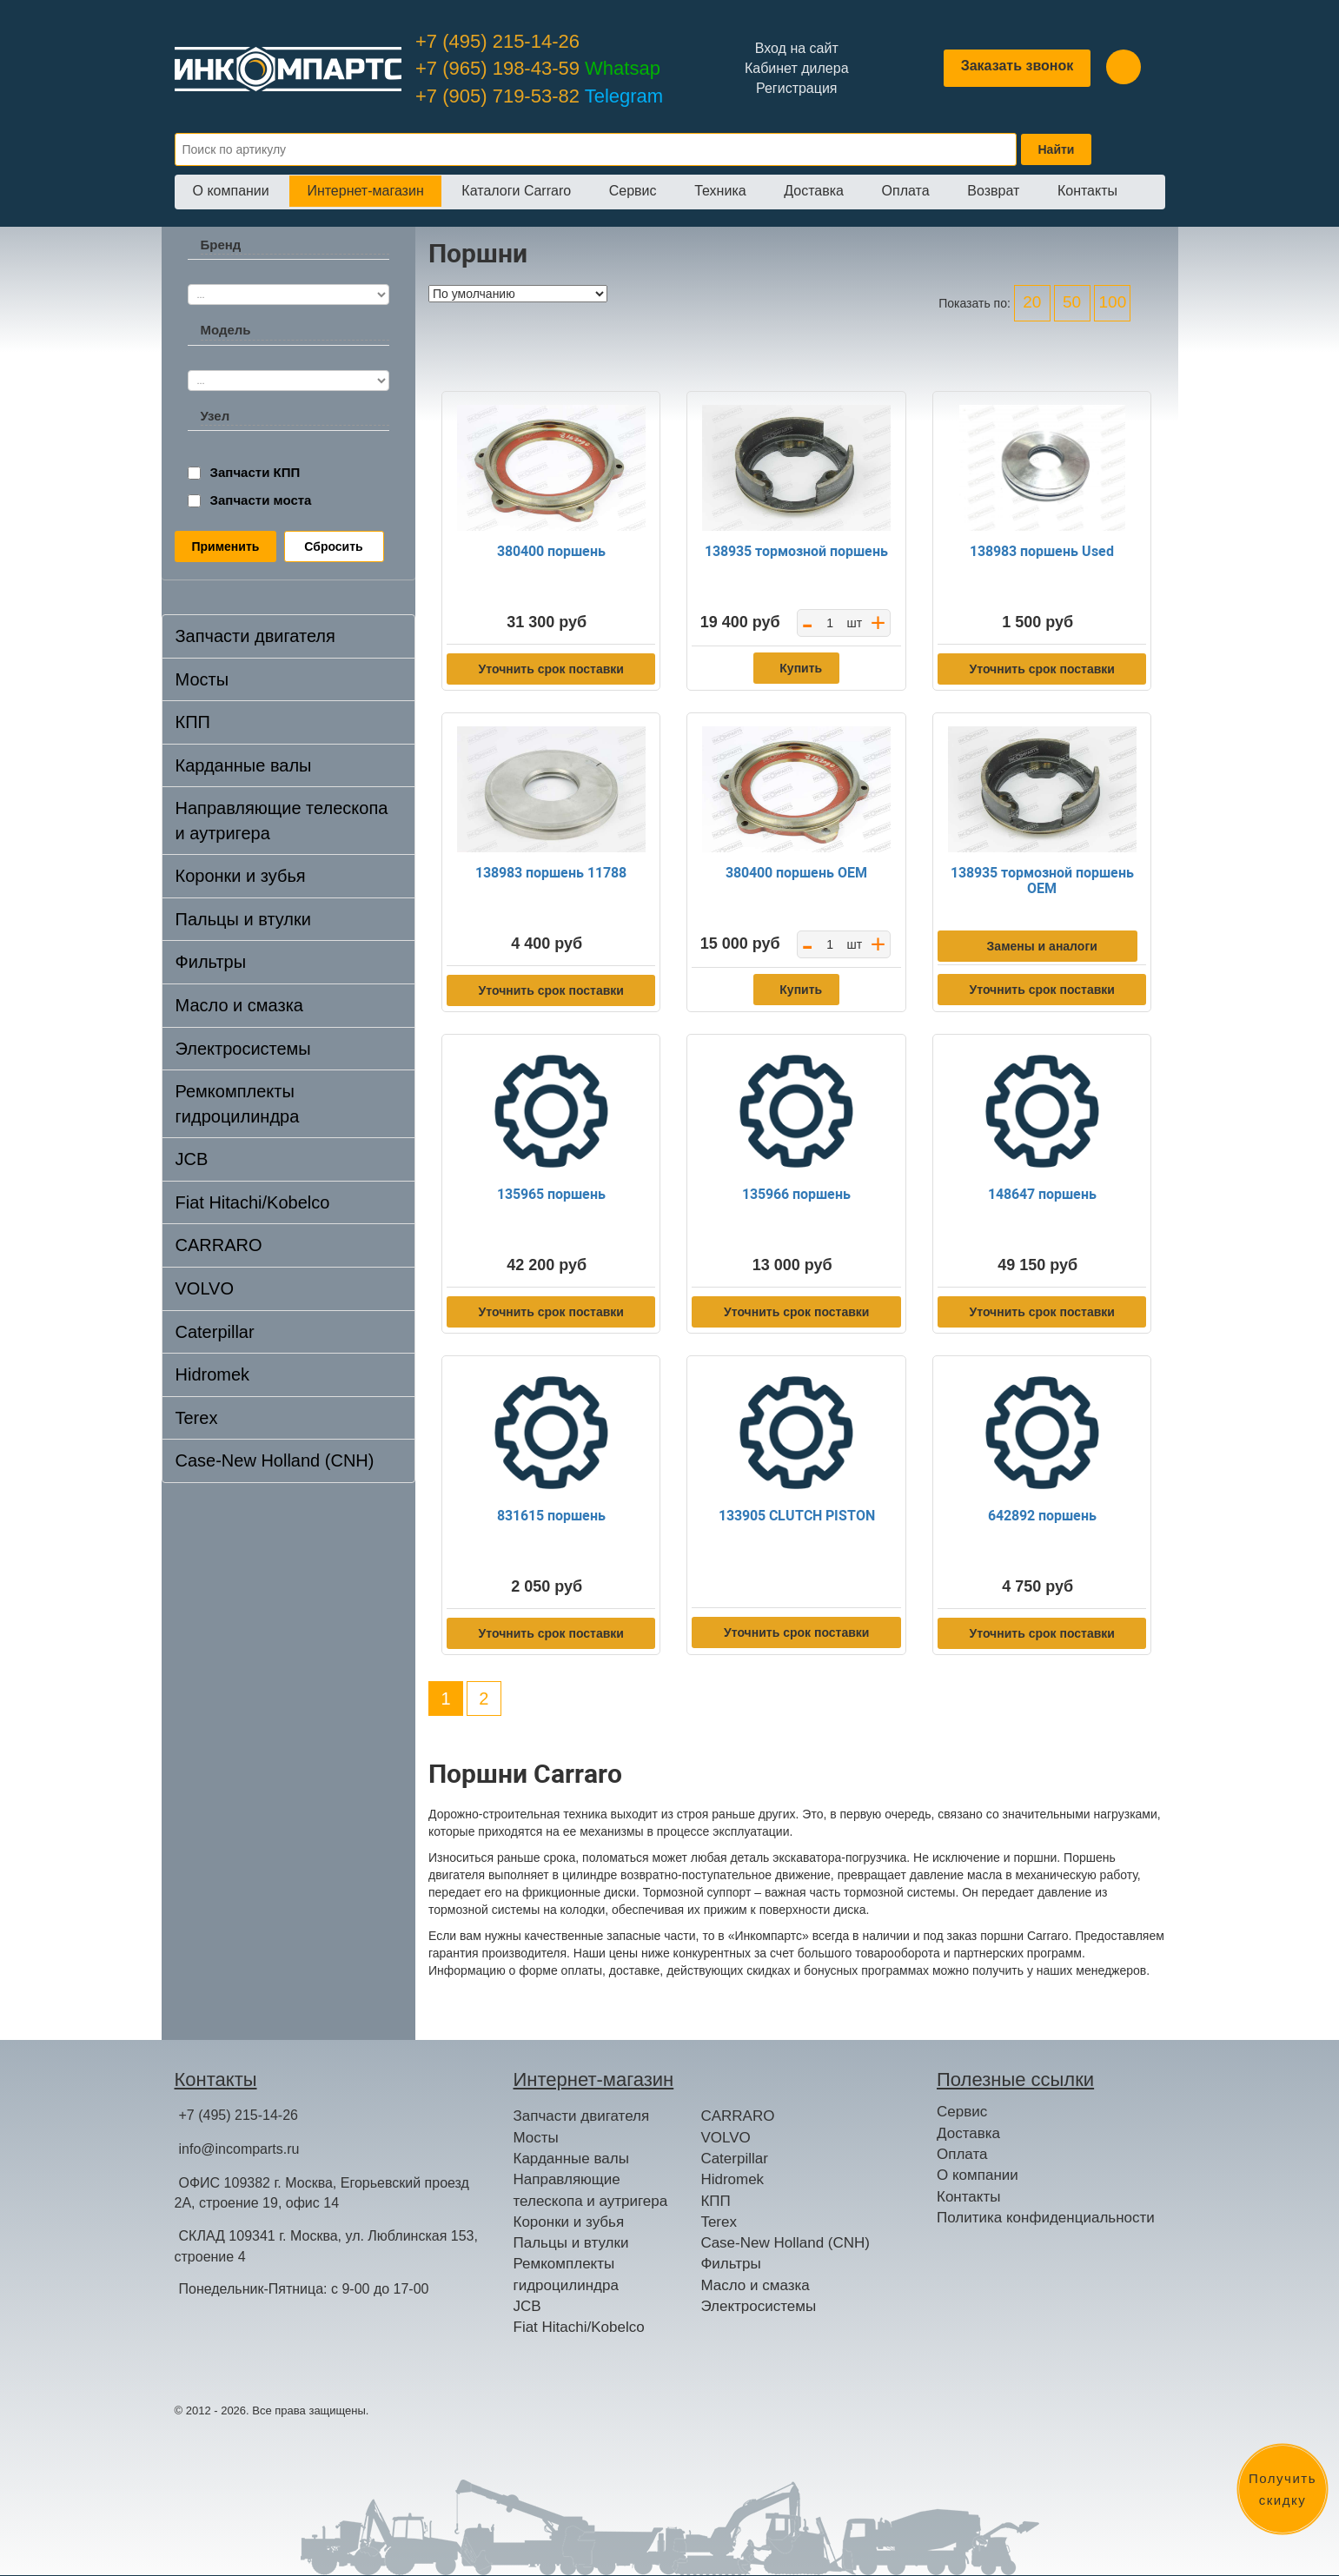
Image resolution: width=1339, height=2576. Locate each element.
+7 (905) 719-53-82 (539, 96)
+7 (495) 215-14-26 (497, 41)
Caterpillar (215, 1331)
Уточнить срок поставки (551, 669)
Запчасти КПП (255, 472)
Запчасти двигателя (255, 636)
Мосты (202, 679)
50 (1072, 302)
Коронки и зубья (241, 875)
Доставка (814, 190)
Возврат (993, 190)
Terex (197, 1417)
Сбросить (333, 546)
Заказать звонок (1017, 65)
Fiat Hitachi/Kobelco (253, 1202)
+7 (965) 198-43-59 (537, 68)
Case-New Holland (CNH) (275, 1460)
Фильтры (211, 961)
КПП (193, 722)
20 (1032, 302)
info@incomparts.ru (239, 2149)
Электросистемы (243, 1048)
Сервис (633, 190)
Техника (720, 190)
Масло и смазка (239, 1005)
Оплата (906, 190)
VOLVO (205, 1288)
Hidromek (213, 1374)
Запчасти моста (261, 500)
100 (1113, 302)
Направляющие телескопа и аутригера (282, 820)
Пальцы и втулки (243, 919)
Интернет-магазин (365, 190)
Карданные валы (244, 765)
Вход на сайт (797, 48)
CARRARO (219, 1245)
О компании (231, 190)
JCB (192, 1159)
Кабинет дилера (797, 68)
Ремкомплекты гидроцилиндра (238, 1104)
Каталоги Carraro (516, 190)
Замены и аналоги (1042, 946)
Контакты (1087, 190)
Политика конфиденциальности (1046, 2217)
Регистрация (797, 88)
